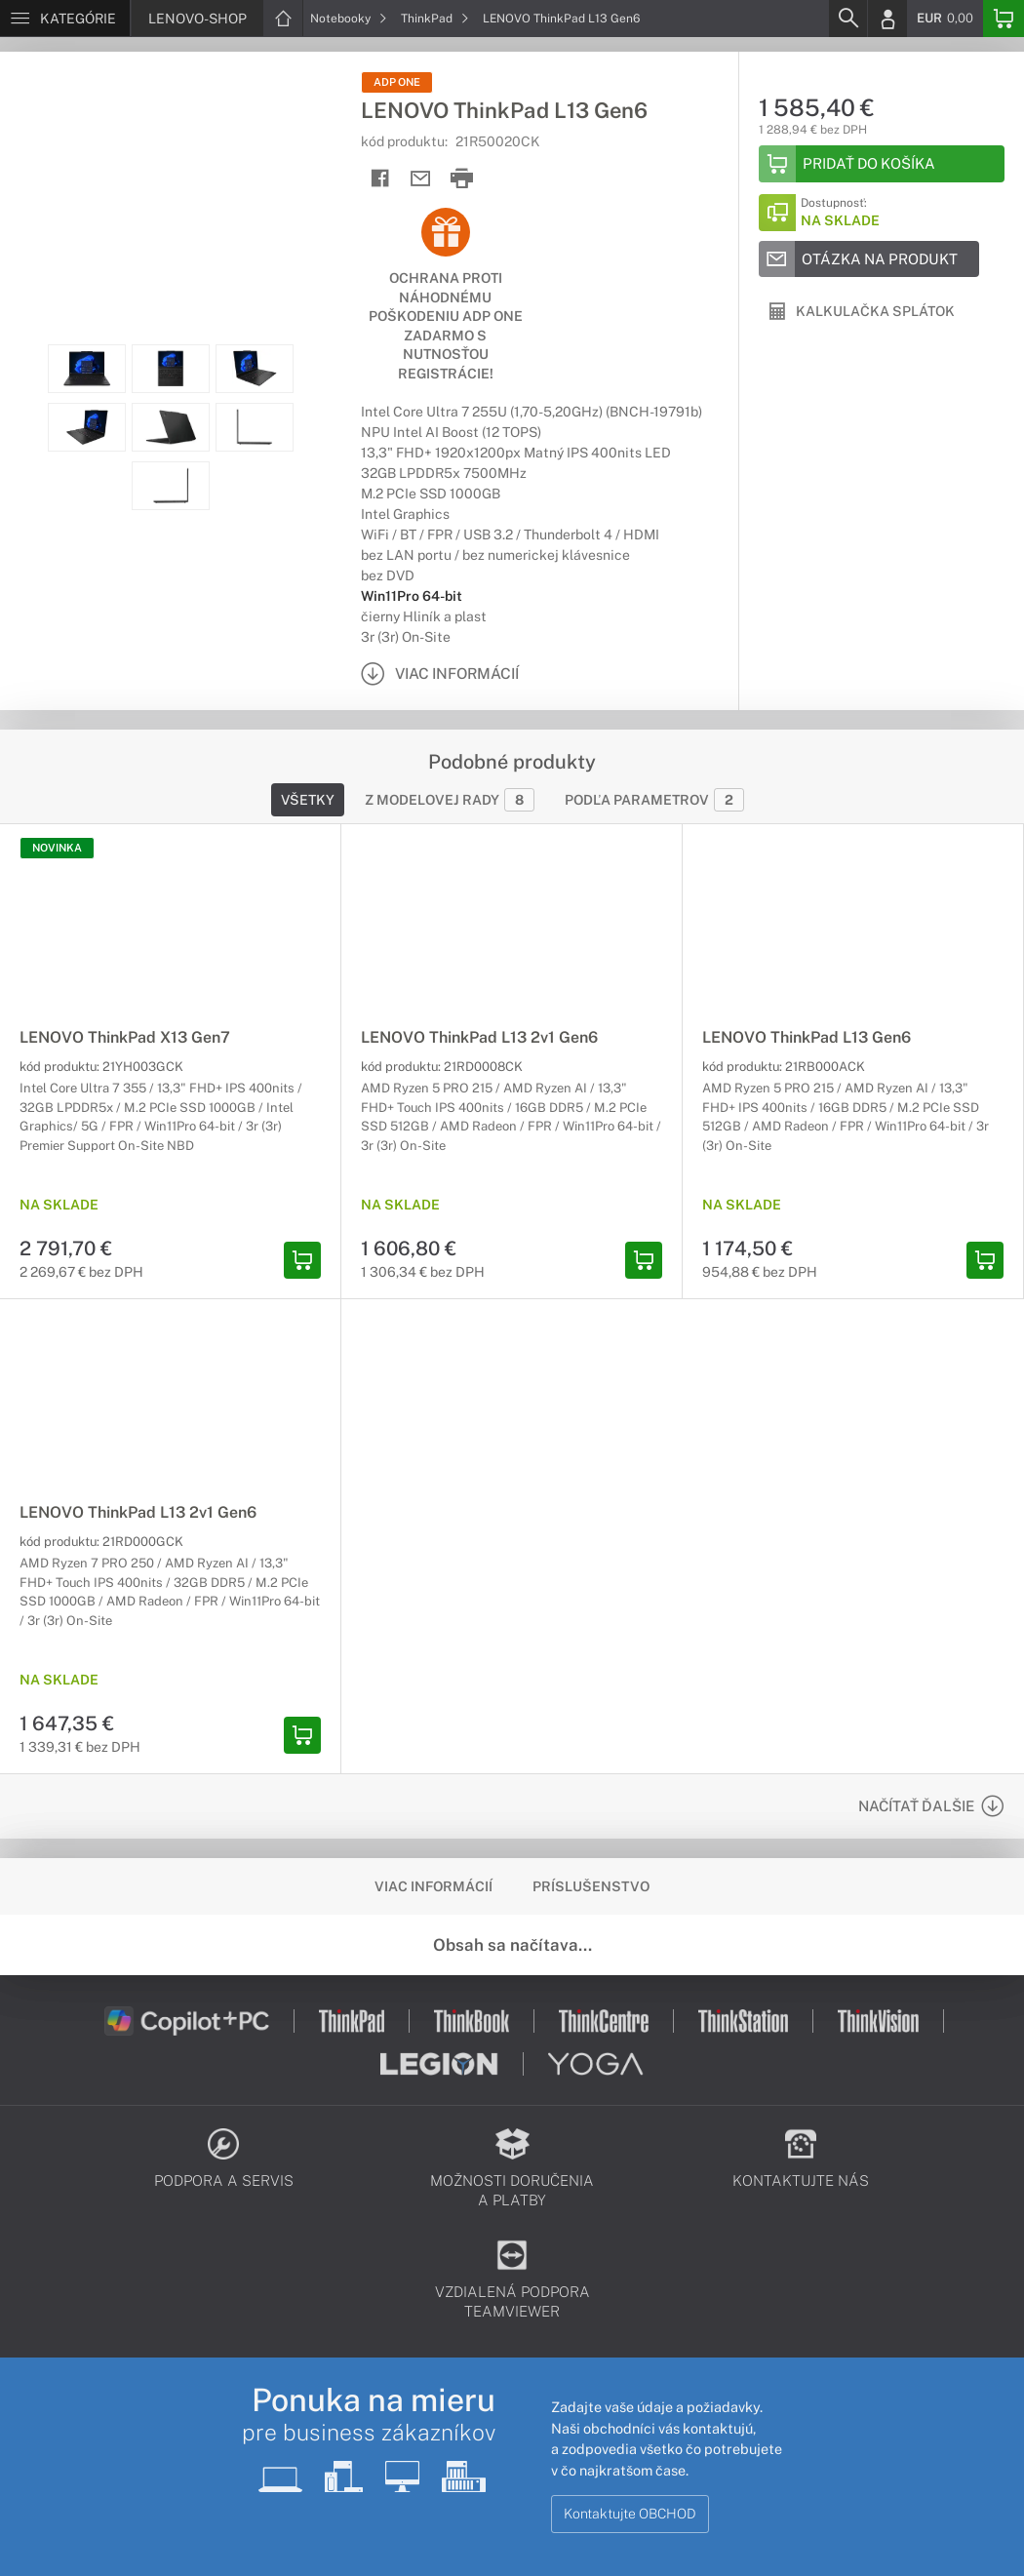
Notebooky (348, 18)
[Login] (887, 18)
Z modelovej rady (449, 800)
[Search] (847, 18)
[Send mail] (421, 179)
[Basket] (1003, 18)
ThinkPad (435, 18)
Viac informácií (433, 1886)
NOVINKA (57, 847)
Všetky (308, 800)
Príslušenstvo (591, 1886)
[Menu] (65, 18)
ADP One (397, 82)
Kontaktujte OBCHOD (630, 2513)
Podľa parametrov (654, 800)
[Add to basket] (881, 163)
